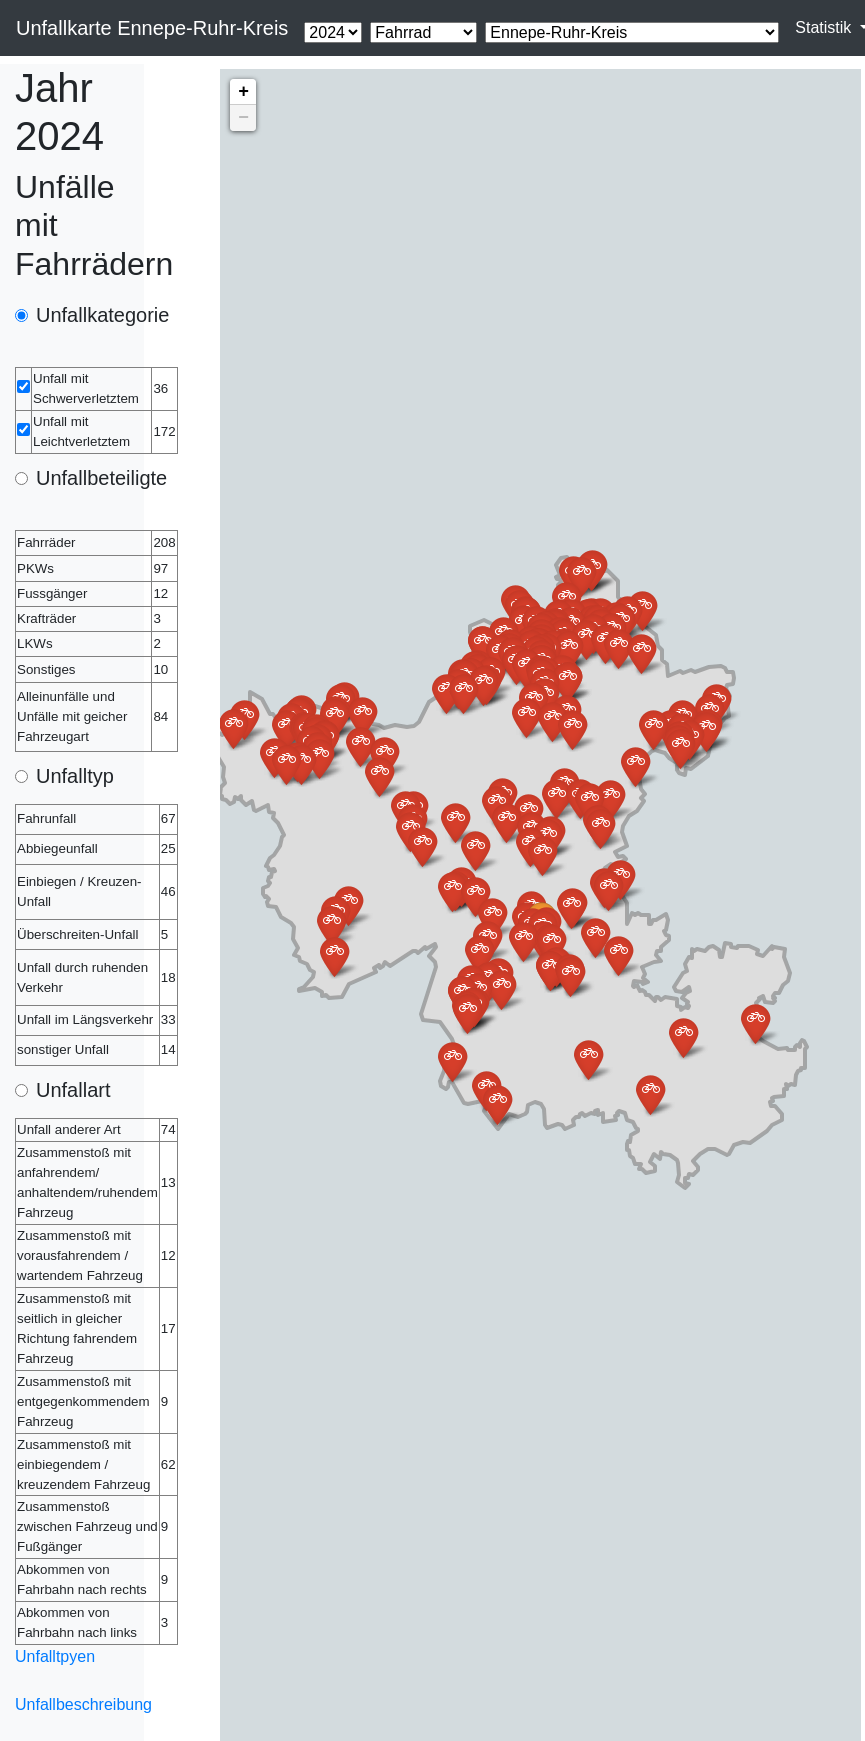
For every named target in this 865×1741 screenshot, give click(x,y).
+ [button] (243, 92)
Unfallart (73, 1090)
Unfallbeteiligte (101, 478)
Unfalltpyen (55, 1656)
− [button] (243, 118)
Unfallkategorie (102, 315)
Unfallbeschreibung (83, 1704)
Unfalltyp (75, 776)
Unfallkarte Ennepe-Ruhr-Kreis (152, 28)
